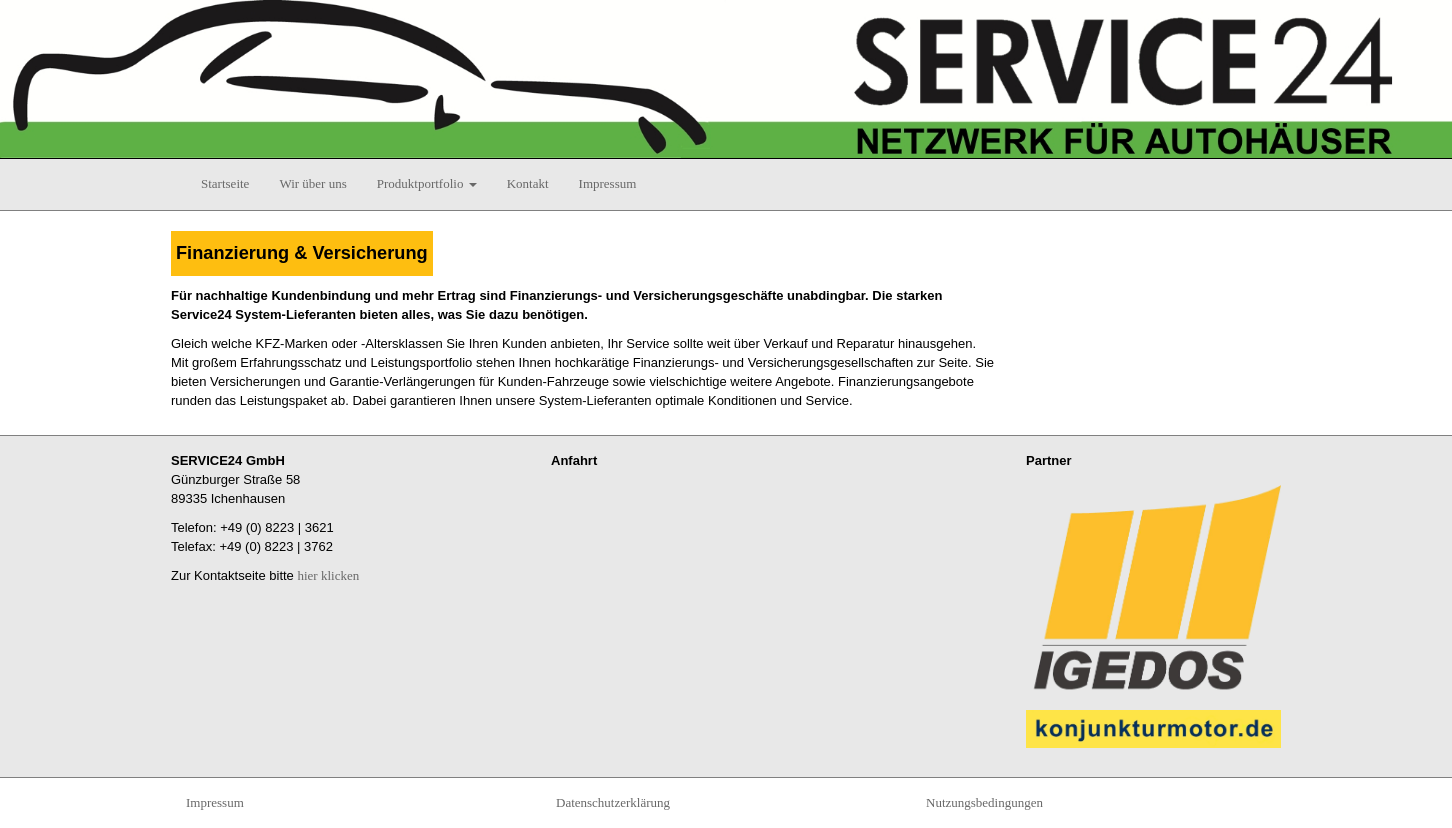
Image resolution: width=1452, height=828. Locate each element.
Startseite (225, 183)
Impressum (608, 183)
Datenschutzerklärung (613, 802)
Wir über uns (312, 183)
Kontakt (528, 183)
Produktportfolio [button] (427, 183)
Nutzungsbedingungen (984, 802)
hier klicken (328, 575)
